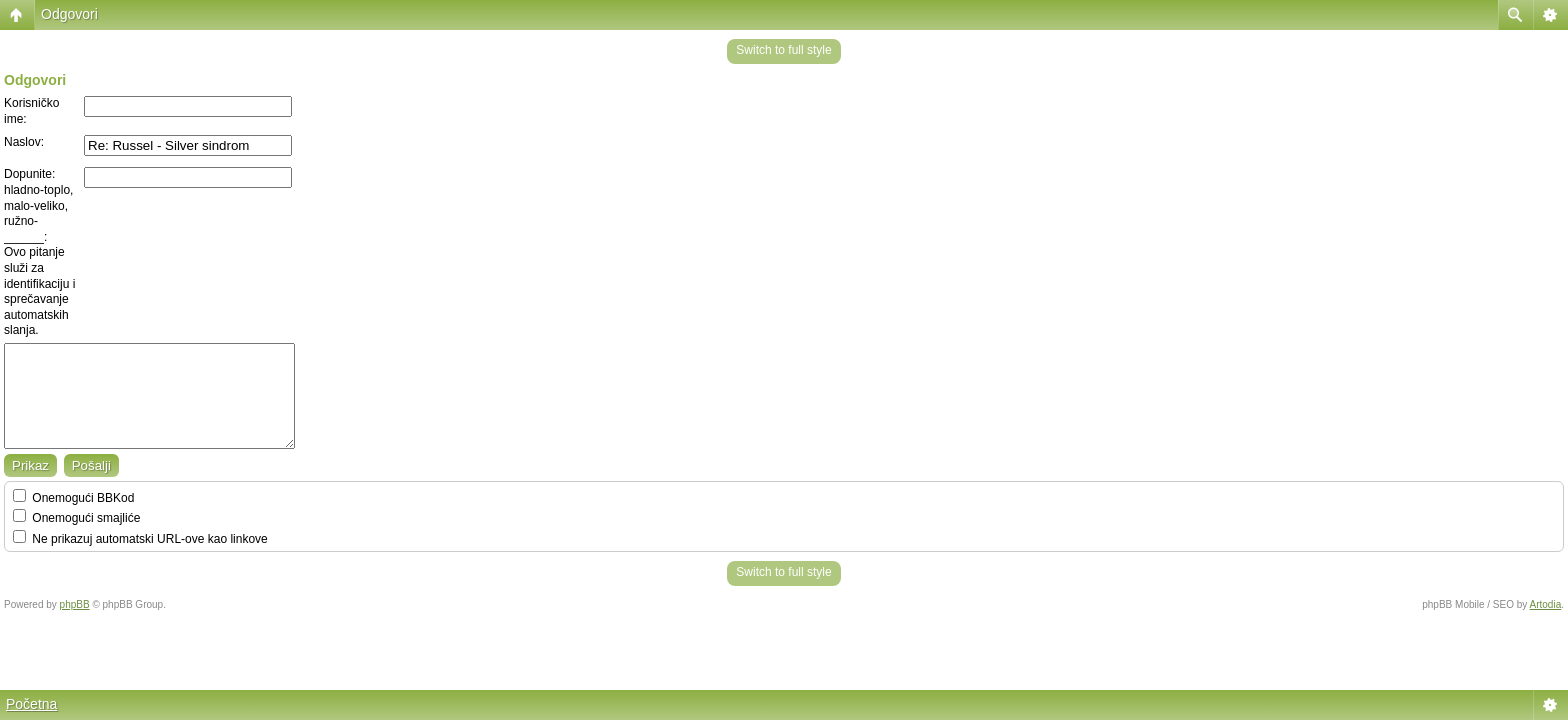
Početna (31, 704)
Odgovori (69, 14)
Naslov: (24, 142)
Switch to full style (783, 50)
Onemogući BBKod (73, 498)
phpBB (75, 604)
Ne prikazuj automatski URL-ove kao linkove (140, 539)
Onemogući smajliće (76, 518)
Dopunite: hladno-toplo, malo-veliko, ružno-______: (38, 205)
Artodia (1546, 604)
